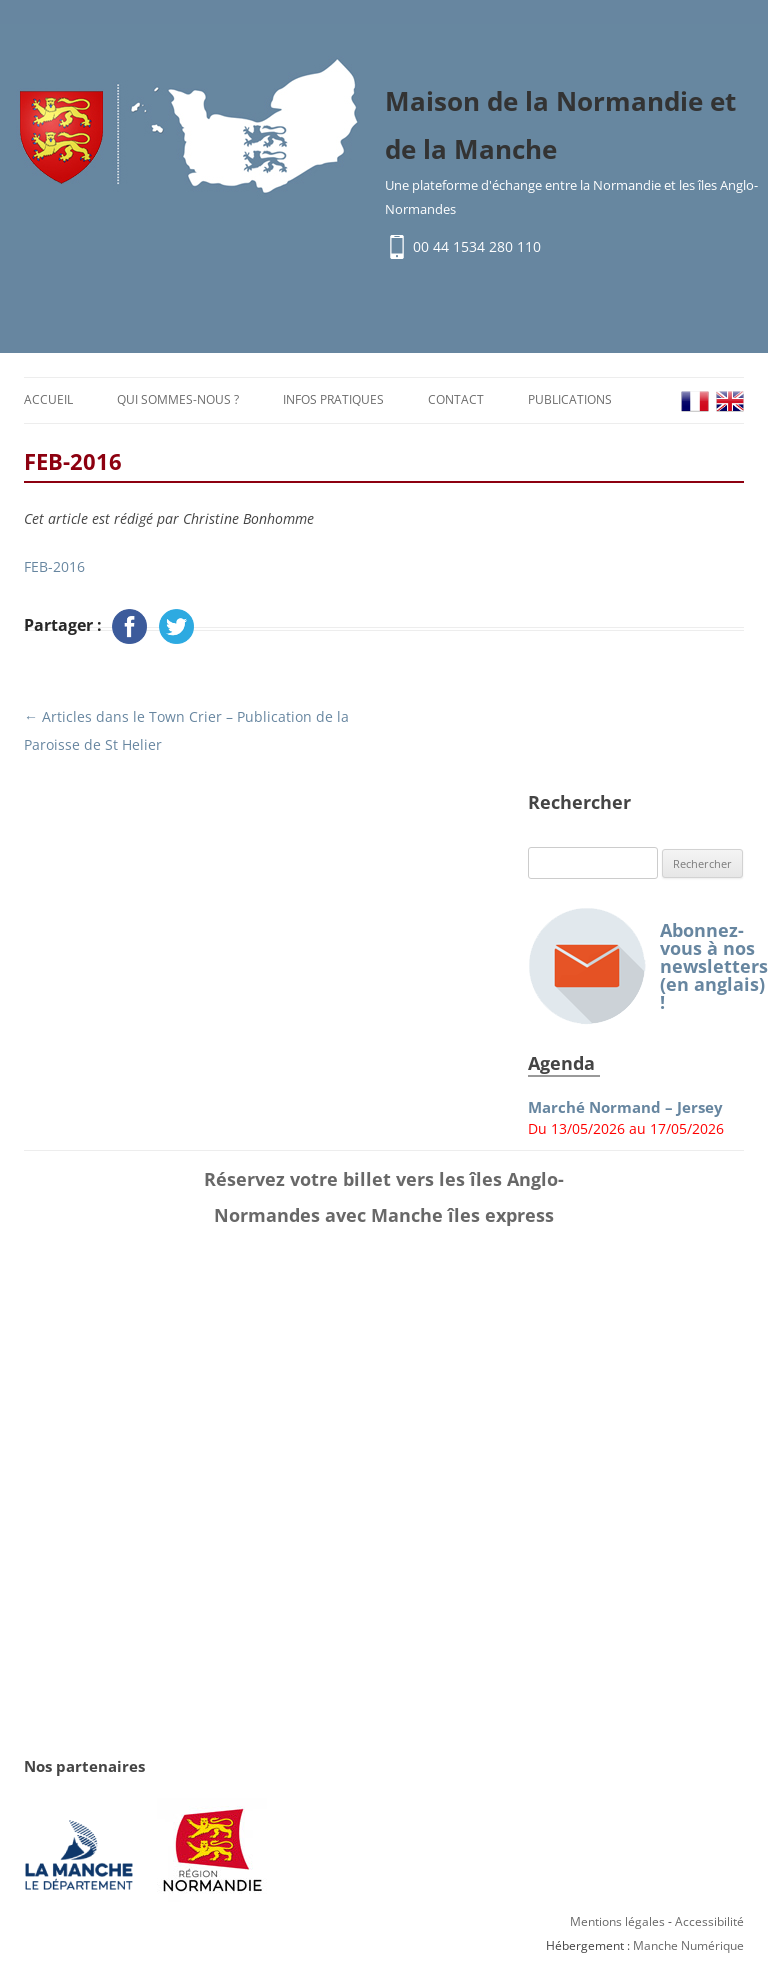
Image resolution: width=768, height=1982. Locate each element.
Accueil (48, 399)
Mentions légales (617, 1921)
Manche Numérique (688, 1945)
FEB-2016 (54, 566)
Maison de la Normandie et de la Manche (560, 125)
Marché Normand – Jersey (625, 1107)
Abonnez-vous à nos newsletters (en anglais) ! (636, 966)
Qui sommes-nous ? (178, 399)
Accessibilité (709, 1921)
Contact (456, 399)
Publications (570, 399)
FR (695, 401)
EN (730, 401)
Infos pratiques (333, 399)
